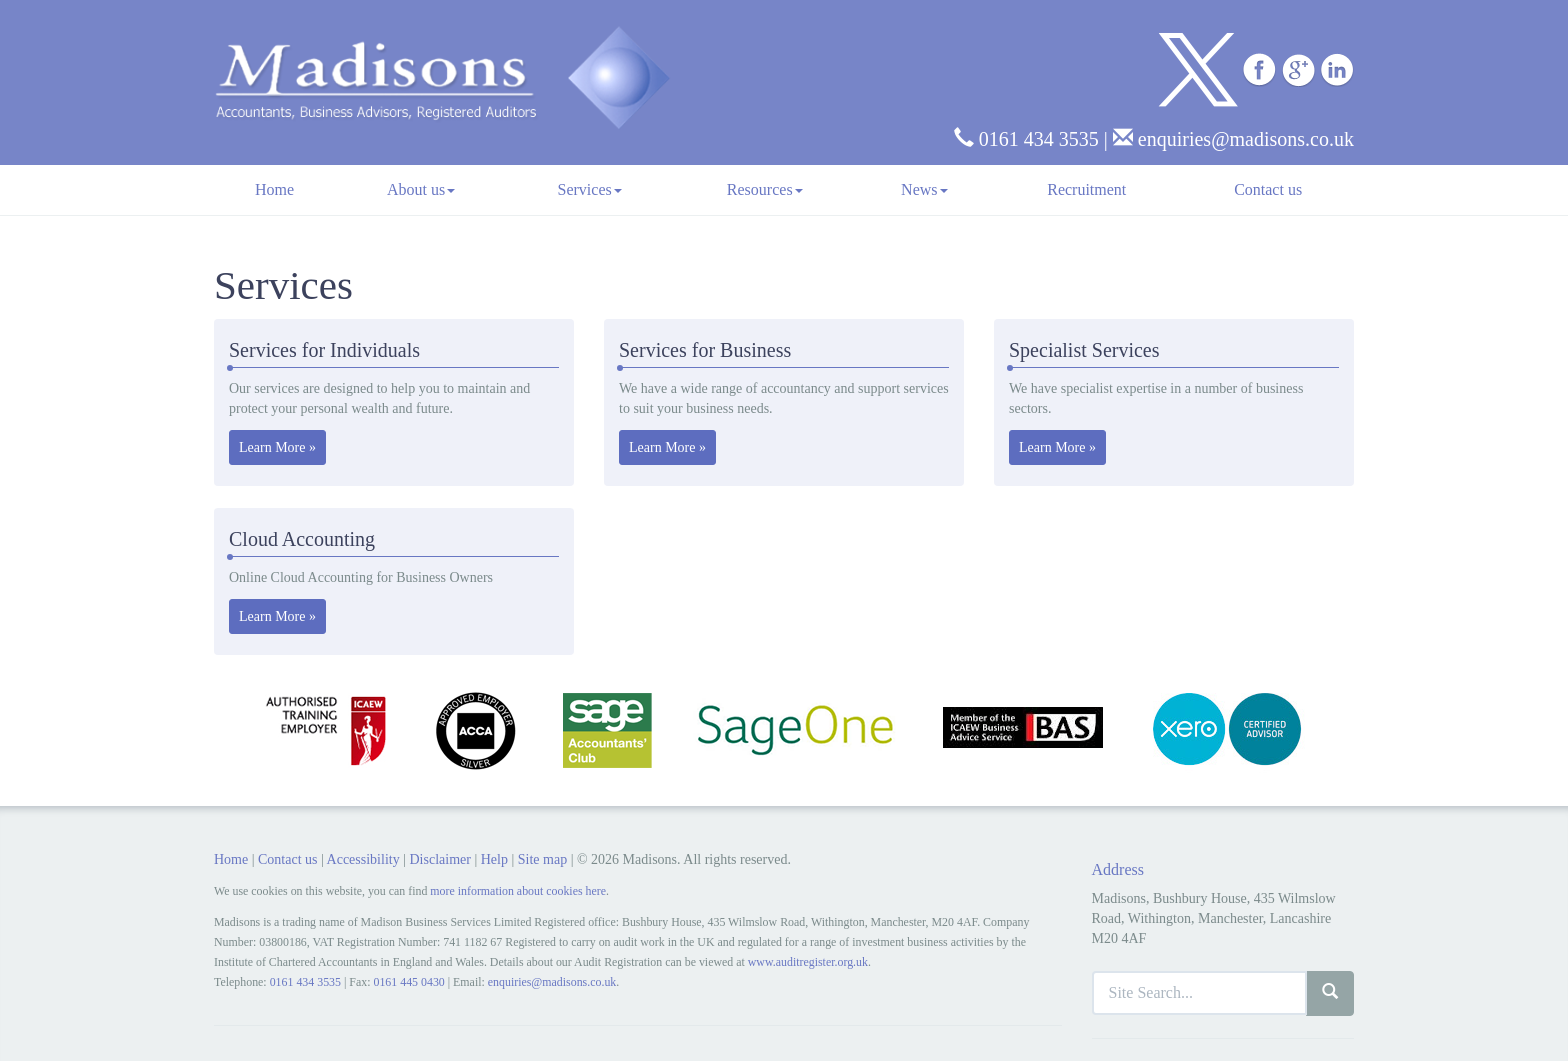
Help (494, 859)
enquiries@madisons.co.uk (1233, 139)
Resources (765, 189)
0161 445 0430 (408, 982)
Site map (542, 859)
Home (274, 189)
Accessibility (363, 859)
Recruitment (1086, 189)
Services (590, 189)
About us (421, 189)
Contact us (1268, 189)
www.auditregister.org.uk (808, 962)
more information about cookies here (518, 891)
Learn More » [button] (277, 447)
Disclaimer (439, 859)
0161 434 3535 (1026, 139)
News (924, 189)
